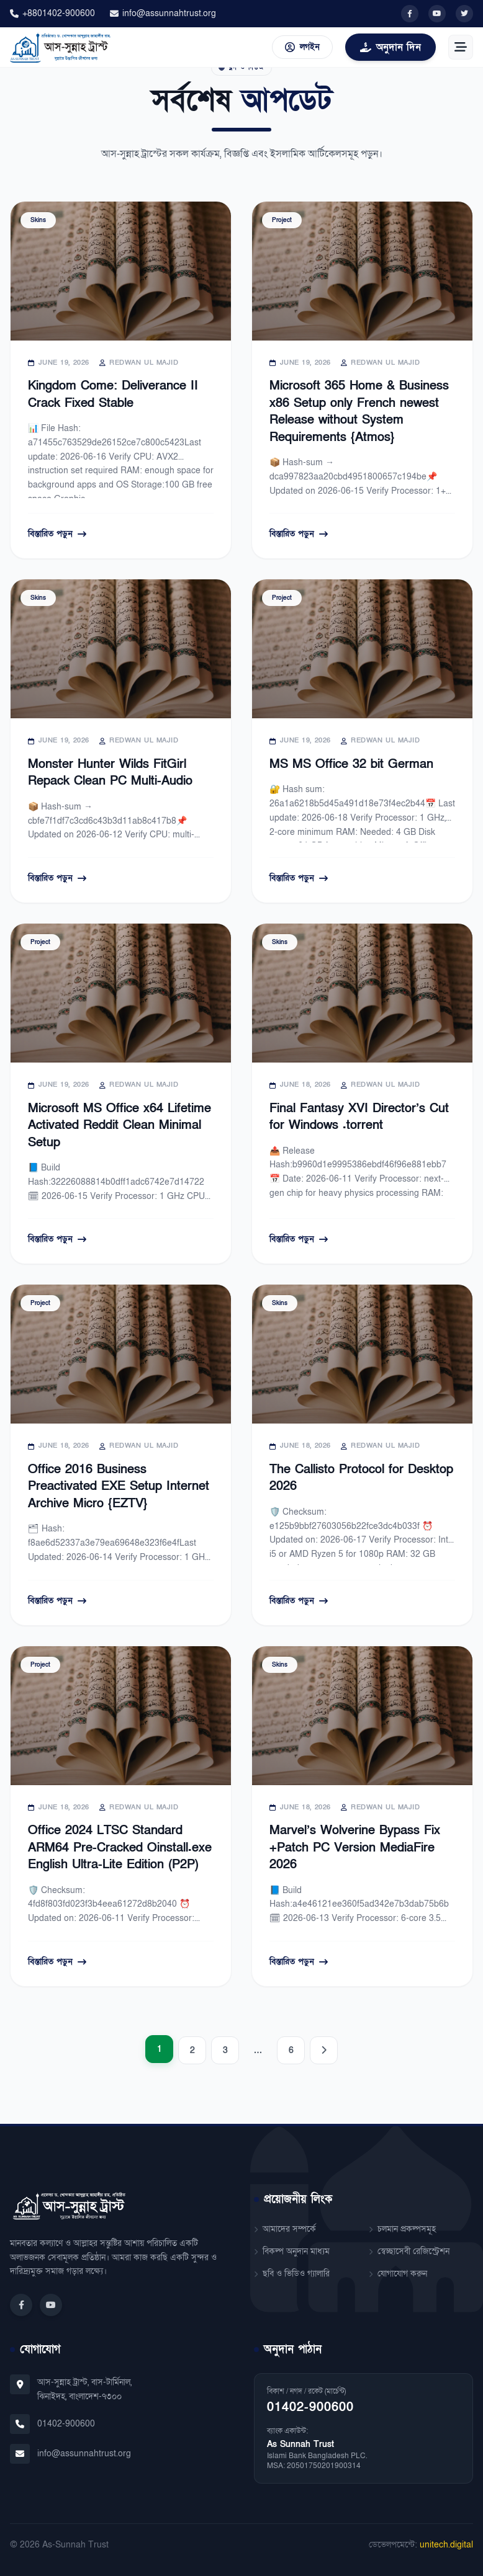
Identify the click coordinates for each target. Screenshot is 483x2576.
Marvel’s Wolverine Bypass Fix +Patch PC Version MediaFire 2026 (354, 1847)
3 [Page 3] (225, 2050)
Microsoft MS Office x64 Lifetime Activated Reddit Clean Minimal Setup (119, 1125)
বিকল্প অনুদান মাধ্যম (292, 2251)
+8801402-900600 (52, 13)
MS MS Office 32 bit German (351, 764)
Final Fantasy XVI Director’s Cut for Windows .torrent (359, 1117)
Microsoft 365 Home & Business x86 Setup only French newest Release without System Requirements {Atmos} (359, 411)
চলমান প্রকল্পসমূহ (402, 2229)
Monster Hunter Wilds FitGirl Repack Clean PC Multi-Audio (110, 773)
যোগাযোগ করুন (398, 2274)
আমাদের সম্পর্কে (285, 2229)
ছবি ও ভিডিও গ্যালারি (292, 2274)
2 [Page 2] (192, 2050)
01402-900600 (66, 2424)
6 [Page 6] (291, 2050)
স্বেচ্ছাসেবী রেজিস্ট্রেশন (409, 2251)
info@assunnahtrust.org (163, 13)
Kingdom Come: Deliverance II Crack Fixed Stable (113, 394)
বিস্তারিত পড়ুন (57, 534)
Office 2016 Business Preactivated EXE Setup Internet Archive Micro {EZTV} (118, 1486)
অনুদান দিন (390, 47)
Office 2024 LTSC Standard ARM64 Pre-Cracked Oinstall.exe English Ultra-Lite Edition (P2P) (120, 1847)
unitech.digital (446, 2545)
